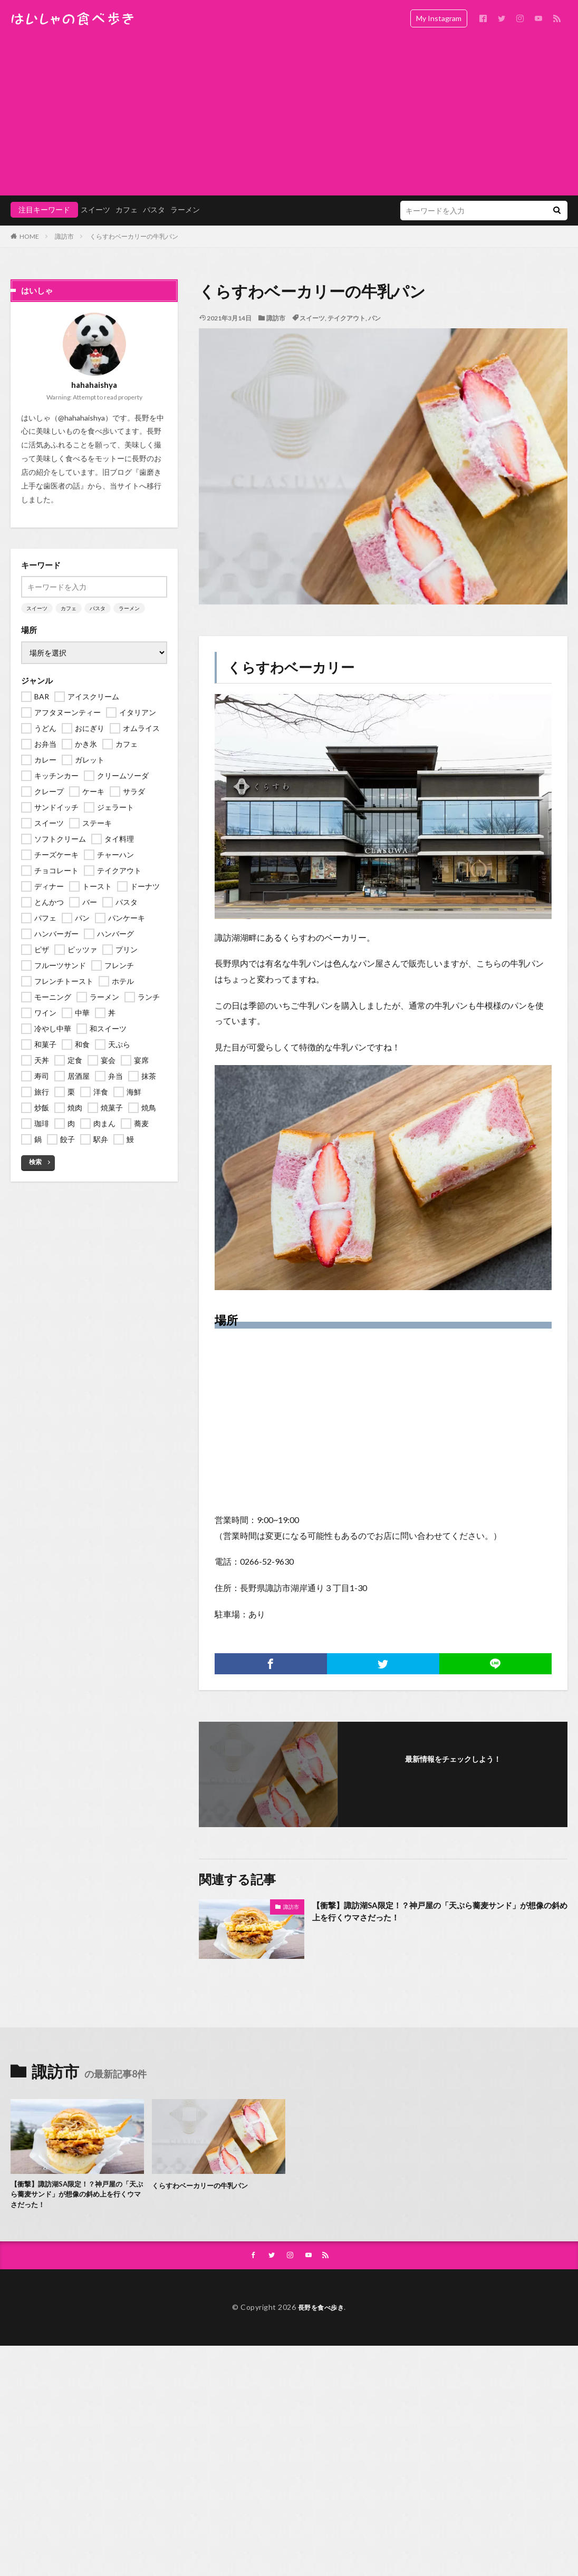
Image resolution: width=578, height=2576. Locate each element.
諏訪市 (64, 236)
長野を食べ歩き (321, 2312)
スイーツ (95, 209)
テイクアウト (346, 318)
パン (374, 318)
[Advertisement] (289, 116)
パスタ (154, 209)
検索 (35, 1162)
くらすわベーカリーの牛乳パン (134, 236)
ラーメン (185, 209)
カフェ (126, 209)
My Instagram (438, 18)
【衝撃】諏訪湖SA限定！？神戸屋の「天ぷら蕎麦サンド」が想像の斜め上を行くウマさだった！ (437, 1913)
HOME (29, 236)
